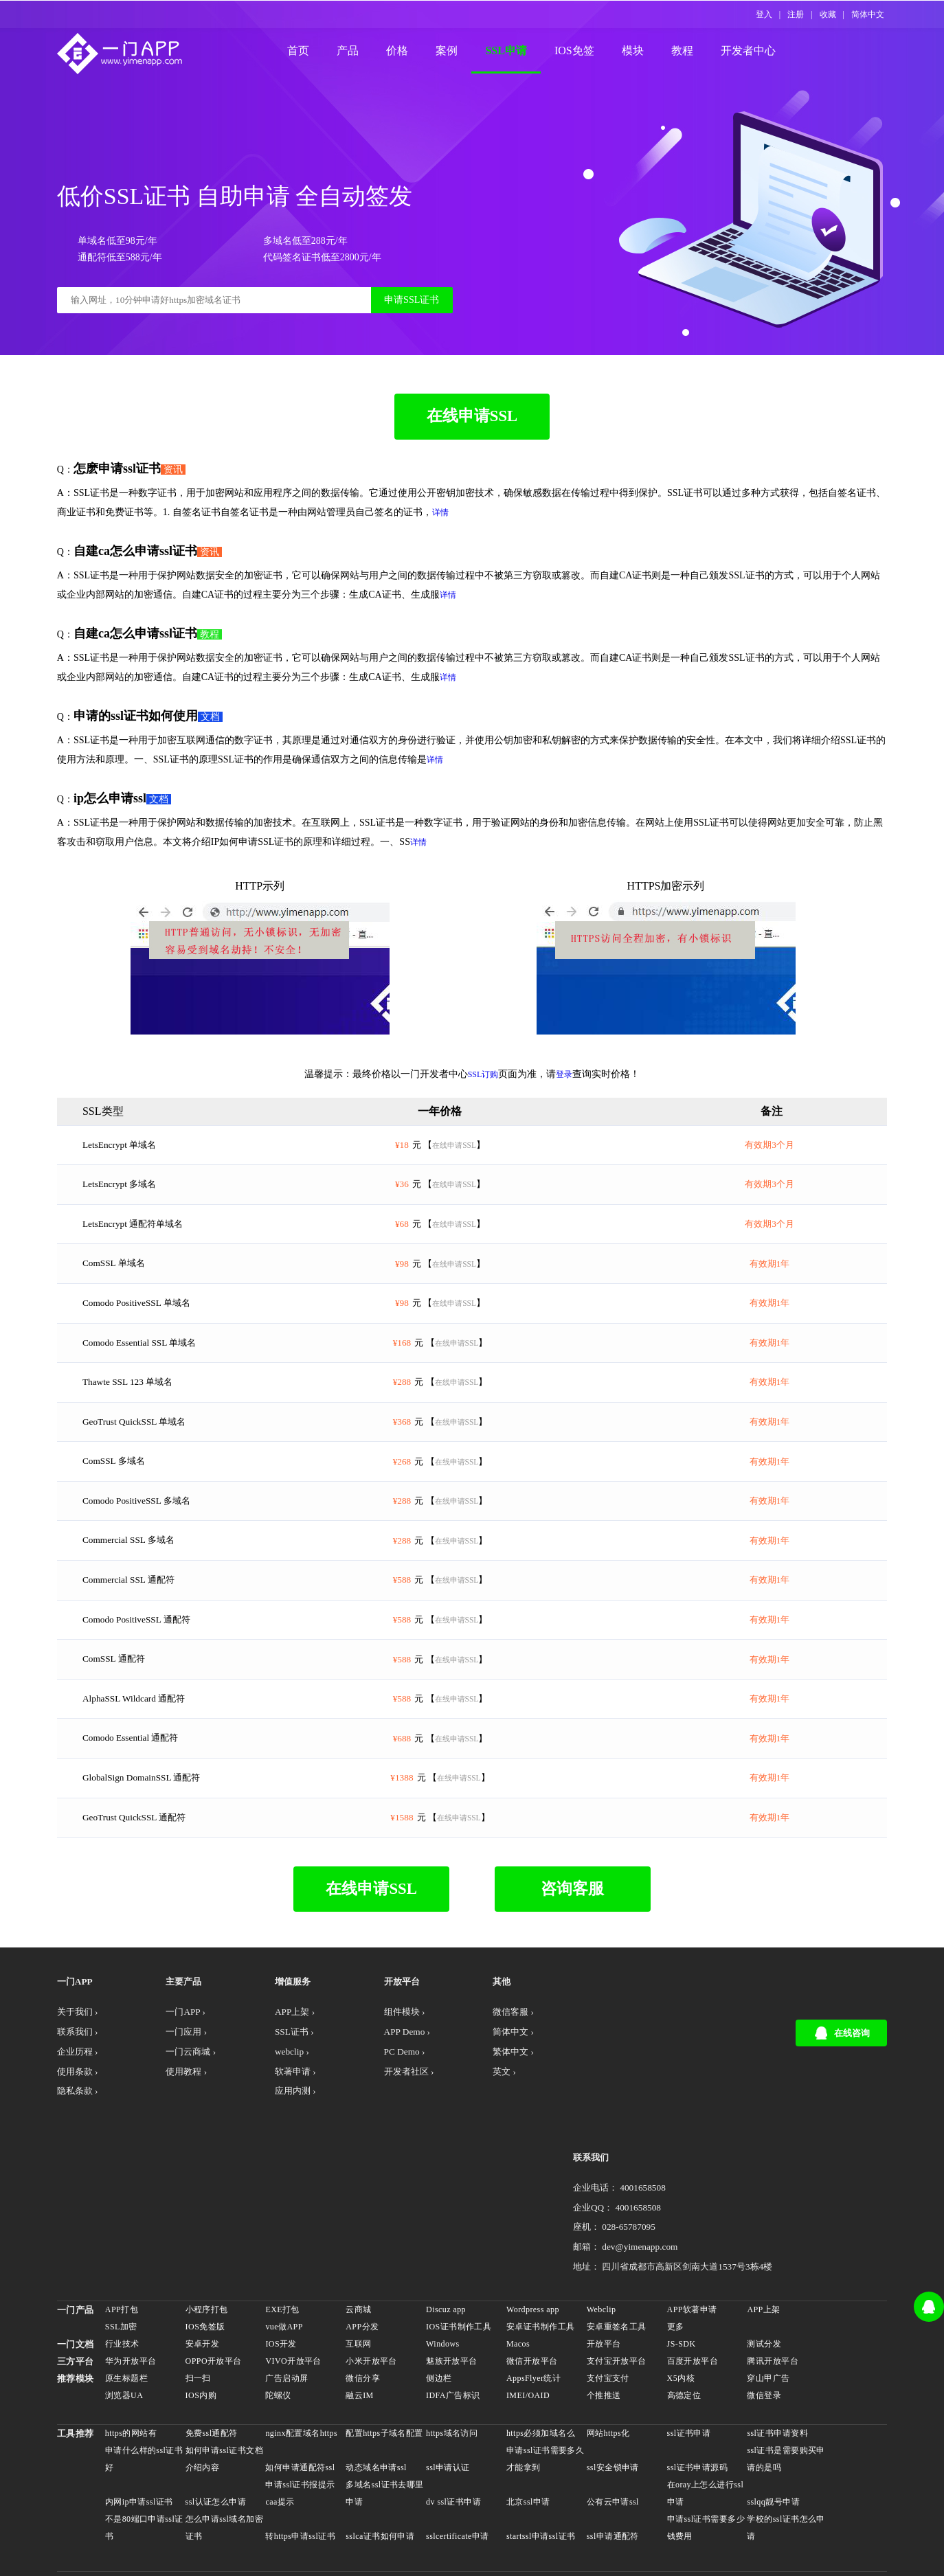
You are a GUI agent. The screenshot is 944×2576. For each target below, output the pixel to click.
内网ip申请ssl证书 (142, 2408)
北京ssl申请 (528, 2408)
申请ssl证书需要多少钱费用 (700, 2433)
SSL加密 (124, 2232)
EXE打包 (284, 2215)
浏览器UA (127, 2301)
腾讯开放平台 (771, 2267)
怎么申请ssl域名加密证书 (222, 2433)
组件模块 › (370, 2086)
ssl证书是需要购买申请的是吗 (780, 2364)
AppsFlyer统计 (533, 2284)
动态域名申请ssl (377, 2373)
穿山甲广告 (766, 2284)
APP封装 (373, 2506)
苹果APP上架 (566, 2506)
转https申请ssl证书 (302, 2442)
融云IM (360, 2301)
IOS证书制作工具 (459, 2232)
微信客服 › (466, 2086)
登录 (564, 1102)
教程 (695, 52)
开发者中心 (760, 52)
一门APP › (177, 2086)
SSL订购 (483, 1102)
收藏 (828, 14)
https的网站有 (133, 2339)
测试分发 (762, 2250)
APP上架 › (273, 2086)
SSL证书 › (272, 2106)
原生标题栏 (129, 2284)
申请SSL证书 (399, 315)
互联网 (359, 2250)
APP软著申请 (691, 2215)
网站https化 (607, 2339)
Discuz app (447, 2215)
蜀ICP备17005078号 (478, 2554)
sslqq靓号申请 (771, 2408)
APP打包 (124, 2215)
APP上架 (761, 2215)
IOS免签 (587, 52)
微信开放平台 (532, 2267)
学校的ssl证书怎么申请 (780, 2433)
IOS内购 (203, 2301)
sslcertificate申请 (458, 2442)
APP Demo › (372, 2106)
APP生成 (329, 2506)
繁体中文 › (466, 2127)
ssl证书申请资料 (776, 2339)
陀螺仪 (280, 2301)
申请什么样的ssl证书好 (142, 2364)
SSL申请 (518, 52)
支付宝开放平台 (616, 2267)
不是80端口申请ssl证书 (142, 2433)
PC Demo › (370, 2127)
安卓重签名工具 (616, 2232)
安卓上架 (240, 2506)
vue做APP (285, 2232)
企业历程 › (82, 2127)
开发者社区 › (375, 2148)
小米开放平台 (372, 2267)
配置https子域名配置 (386, 2339)
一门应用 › (178, 2106)
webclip (413, 2506)
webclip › (270, 2127)
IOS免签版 (207, 2232)
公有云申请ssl (612, 2408)
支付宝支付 (607, 2284)
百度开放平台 (691, 2267)
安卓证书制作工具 (540, 2232)
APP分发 (363, 2232)
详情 (462, 540)
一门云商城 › (183, 2127)
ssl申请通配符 (612, 2442)
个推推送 (603, 2301)
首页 (311, 52)
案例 (460, 52)
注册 (795, 14)
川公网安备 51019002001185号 (364, 2554)
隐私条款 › (82, 2168)
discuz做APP (504, 2506)
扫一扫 (200, 2284)
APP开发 (133, 2506)
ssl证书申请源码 (696, 2373)
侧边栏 (439, 2284)
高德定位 (683, 2301)
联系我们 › (82, 2106)
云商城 (359, 2215)
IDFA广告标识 (454, 2301)
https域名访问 (452, 2339)
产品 (361, 52)
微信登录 (762, 2301)
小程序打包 (209, 2215)
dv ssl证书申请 (454, 2408)
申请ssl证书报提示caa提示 (302, 2399)
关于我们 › (82, 2086)
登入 (764, 14)
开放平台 (603, 2250)
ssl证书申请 (688, 2339)
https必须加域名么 (540, 2339)
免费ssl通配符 (214, 2339)
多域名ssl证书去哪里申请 (381, 2399)
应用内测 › (274, 2168)
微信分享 (364, 2284)
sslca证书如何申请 (381, 2442)
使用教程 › (178, 2148)
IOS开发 (283, 2250)
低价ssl (674, 2506)
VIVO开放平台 (295, 2267)
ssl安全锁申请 (612, 2373)
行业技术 (125, 2250)
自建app (712, 2506)
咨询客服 (565, 1961)
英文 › (457, 2148)
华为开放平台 (133, 2267)
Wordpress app (532, 2215)
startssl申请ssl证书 (540, 2442)
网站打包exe (627, 2506)
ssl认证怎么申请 (218, 2408)
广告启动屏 (288, 2284)
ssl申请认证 (449, 2373)
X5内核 (679, 2284)
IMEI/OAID (528, 2301)
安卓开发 (205, 2250)
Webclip (601, 2215)
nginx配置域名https (303, 2339)
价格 (410, 52)
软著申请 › (274, 2148)
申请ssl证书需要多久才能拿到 (541, 2364)
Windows (443, 2250)
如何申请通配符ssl (302, 2373)
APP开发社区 (187, 2506)
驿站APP (454, 2506)
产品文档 (543, 2554)
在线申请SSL (472, 444)
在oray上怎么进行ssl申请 (704, 2399)
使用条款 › (82, 2148)
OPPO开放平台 (216, 2267)
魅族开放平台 (452, 2267)
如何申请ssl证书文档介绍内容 (222, 2364)
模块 (645, 52)
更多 (674, 2232)
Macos (518, 2250)
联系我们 (628, 2055)
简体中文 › (466, 2106)
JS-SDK (680, 2250)
